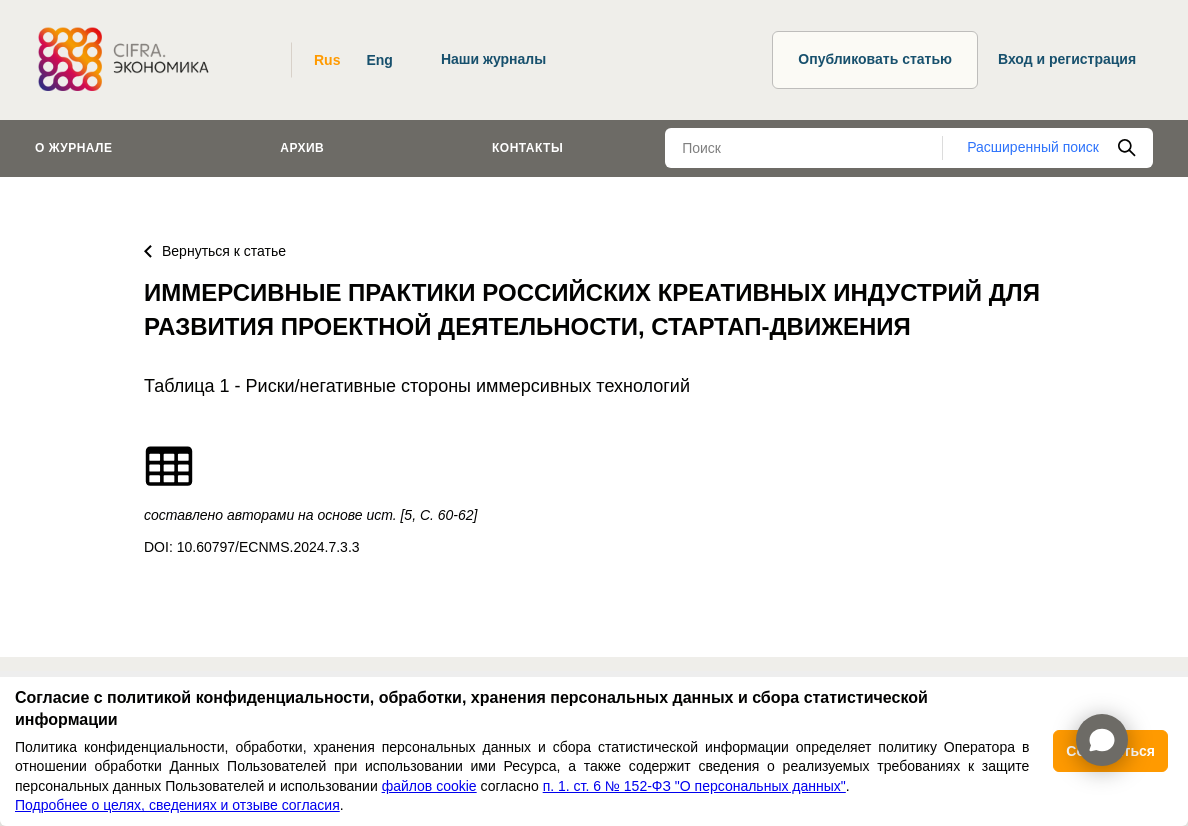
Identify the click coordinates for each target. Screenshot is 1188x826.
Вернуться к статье (215, 251)
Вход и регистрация (1067, 59)
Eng (379, 60)
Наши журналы (493, 59)
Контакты (527, 148)
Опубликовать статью (875, 59)
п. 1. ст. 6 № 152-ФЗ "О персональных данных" (694, 786)
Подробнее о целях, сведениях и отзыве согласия (177, 805)
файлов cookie (429, 786)
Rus (327, 60)
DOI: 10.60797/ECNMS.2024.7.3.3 (252, 547)
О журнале (74, 148)
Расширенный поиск (1033, 147)
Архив (302, 148)
